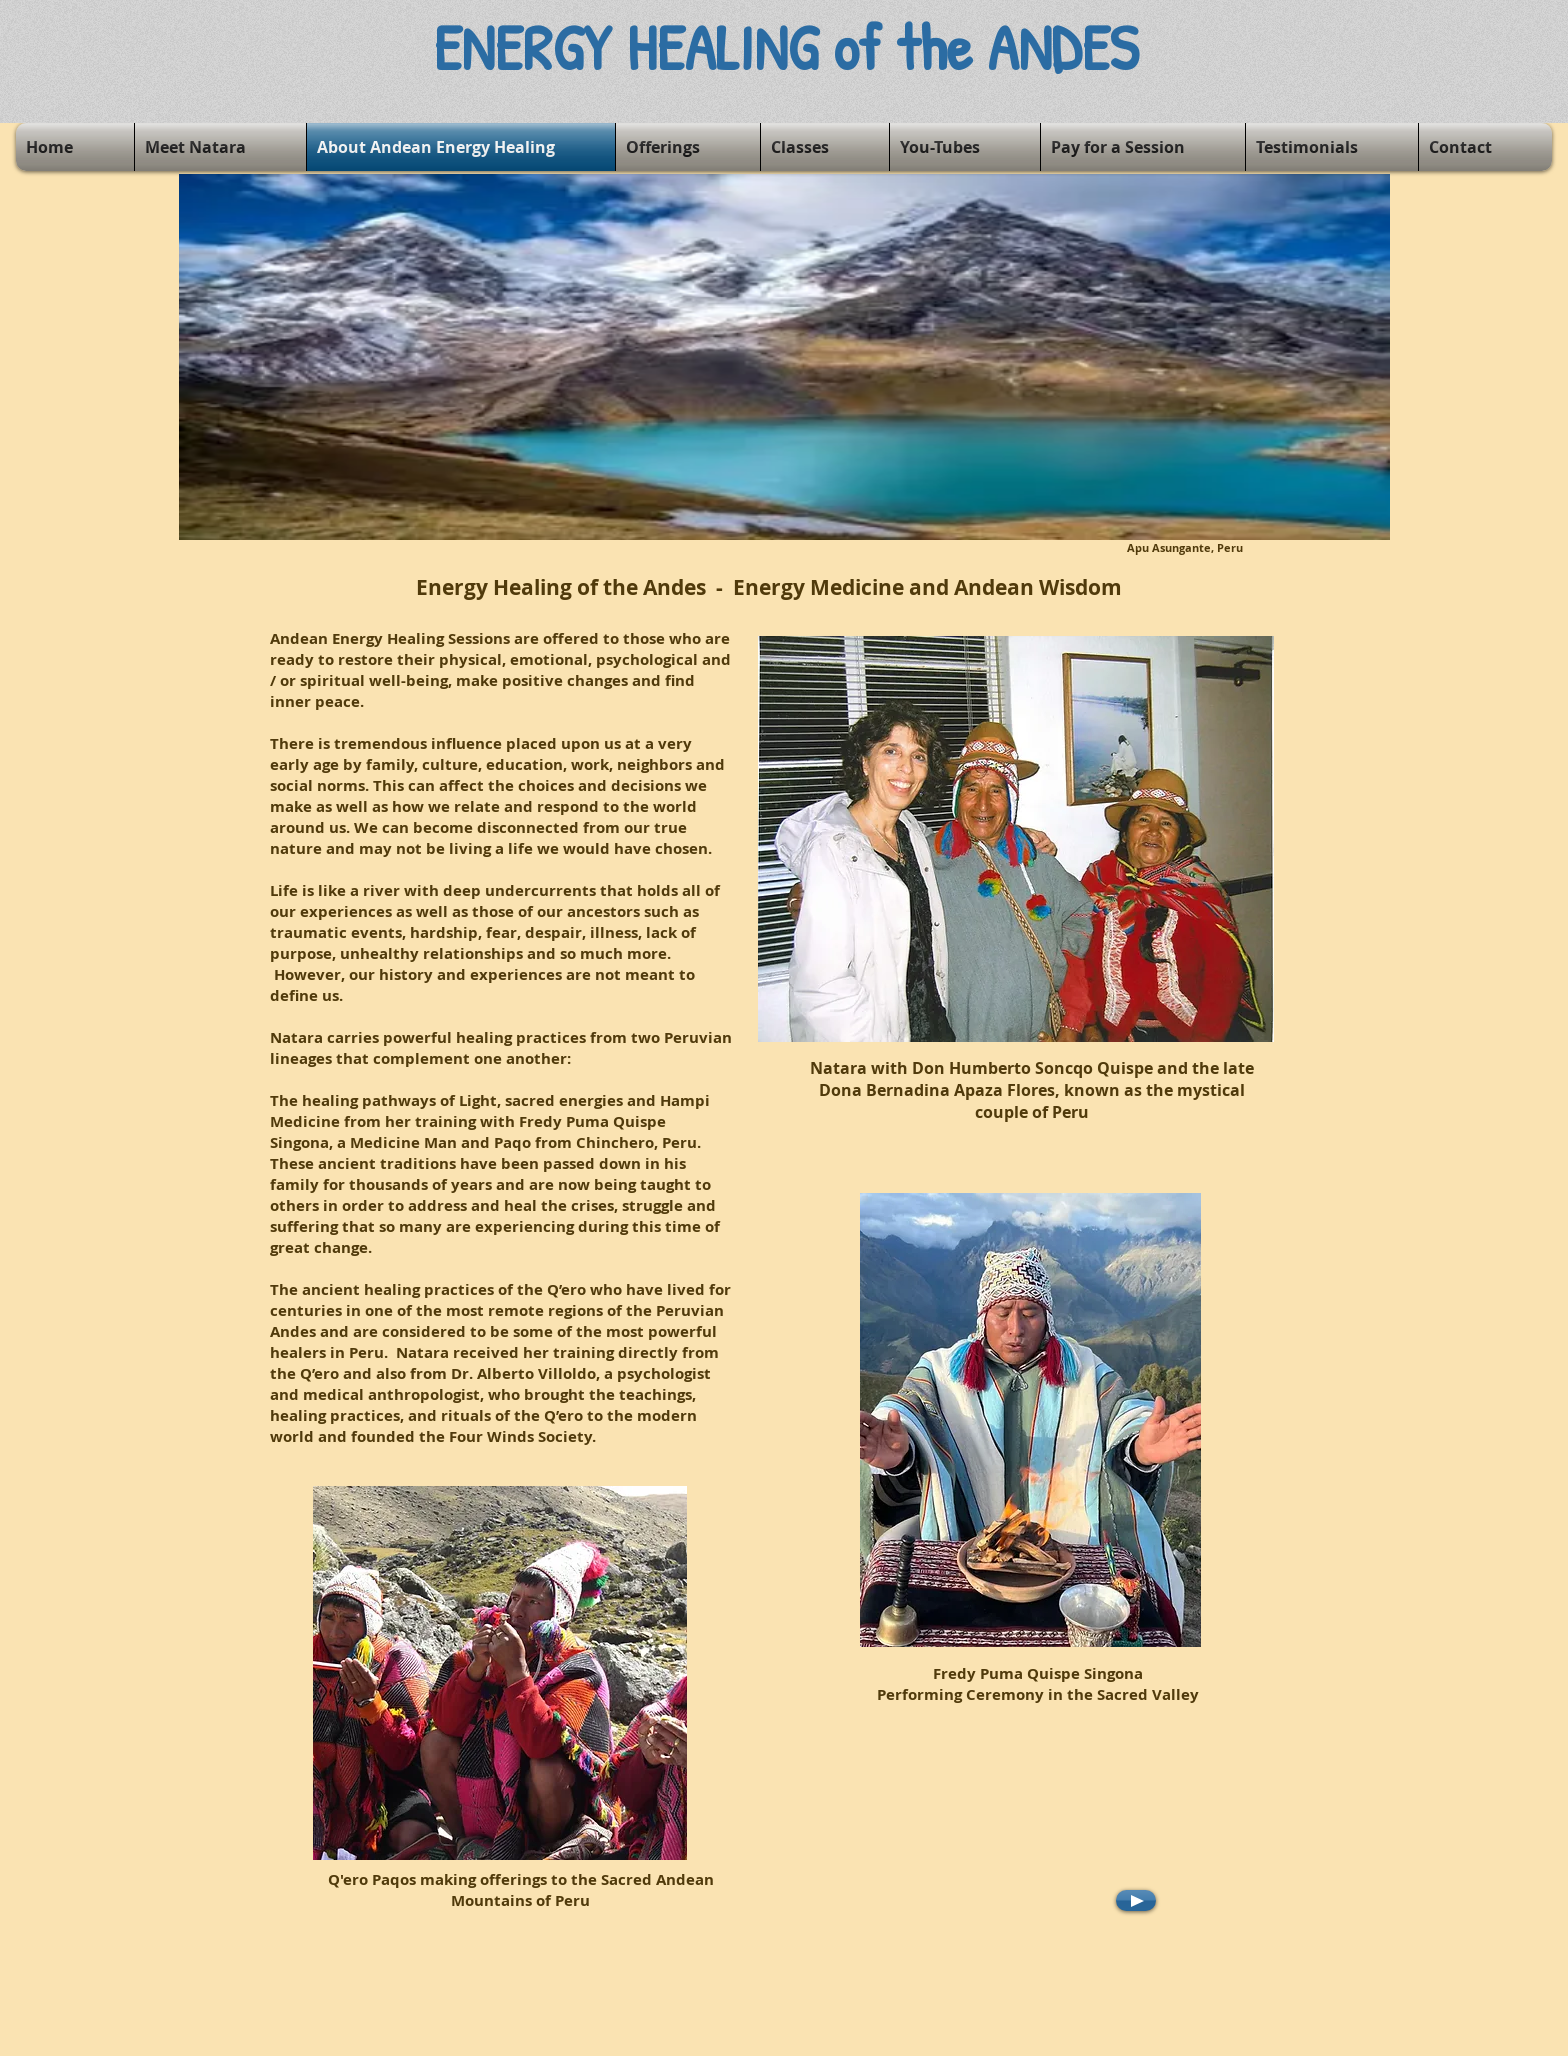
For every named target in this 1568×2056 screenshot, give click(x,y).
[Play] (1136, 1900)
